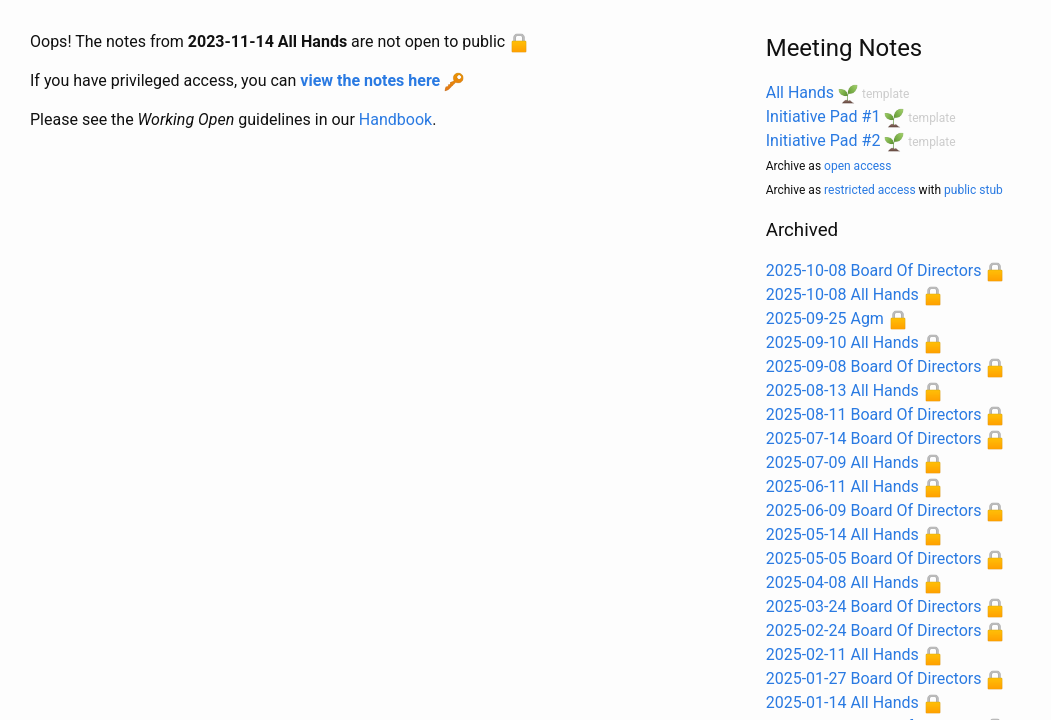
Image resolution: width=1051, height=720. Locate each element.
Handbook (395, 119)
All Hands (800, 92)
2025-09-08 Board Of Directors (874, 366)
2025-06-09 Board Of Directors (874, 510)
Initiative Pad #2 (823, 140)
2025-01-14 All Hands (842, 702)
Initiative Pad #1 (823, 116)
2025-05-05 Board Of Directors (874, 558)
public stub (973, 190)
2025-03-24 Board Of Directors (874, 606)
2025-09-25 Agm (825, 318)
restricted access (870, 190)
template (885, 94)
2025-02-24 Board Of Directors (874, 630)
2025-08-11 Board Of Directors (874, 414)
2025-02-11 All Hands (842, 654)
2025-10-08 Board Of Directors (874, 270)
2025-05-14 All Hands (842, 534)
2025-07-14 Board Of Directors (874, 438)
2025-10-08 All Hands (842, 294)
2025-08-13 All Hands (842, 390)
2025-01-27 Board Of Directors (874, 678)
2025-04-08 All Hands (842, 582)
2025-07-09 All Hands (842, 462)
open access (857, 166)
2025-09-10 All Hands (842, 342)
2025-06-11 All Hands (842, 486)
